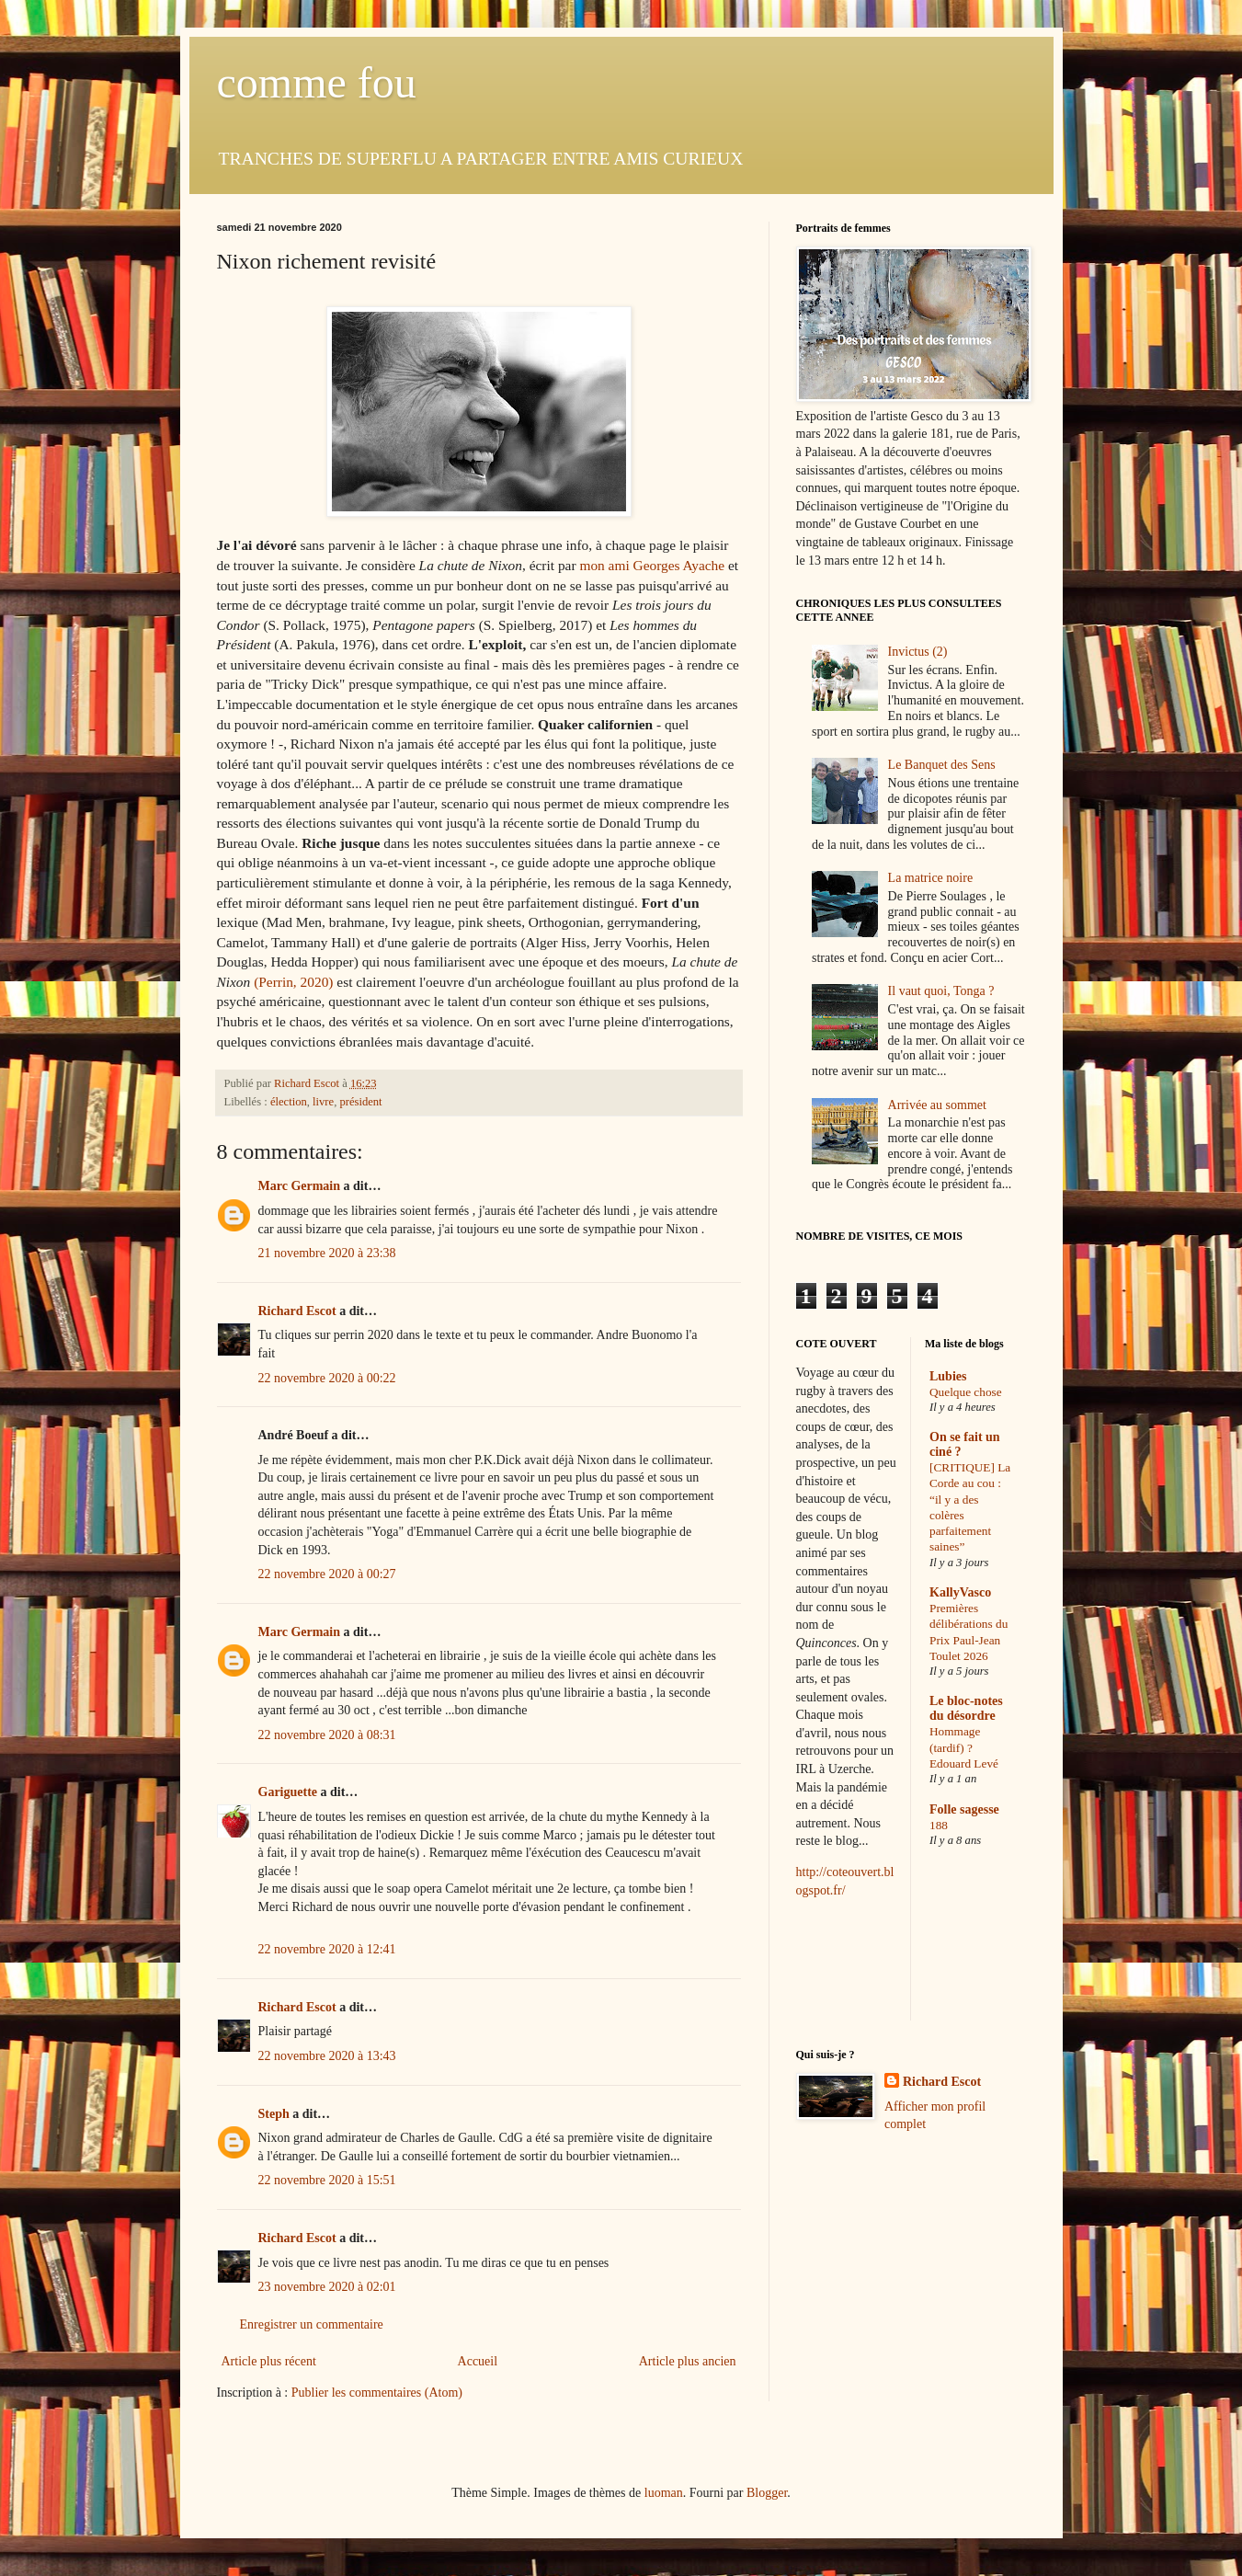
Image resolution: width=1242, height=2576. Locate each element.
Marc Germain (299, 1186)
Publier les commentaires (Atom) (376, 2392)
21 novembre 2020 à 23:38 (327, 1253)
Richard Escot (297, 1311)
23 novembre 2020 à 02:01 (327, 2287)
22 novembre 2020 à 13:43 (327, 2056)
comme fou (316, 82)
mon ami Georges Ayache (651, 565)
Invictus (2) (918, 651)
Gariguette (288, 1792)
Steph (274, 2114)
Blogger (766, 2493)
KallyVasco (960, 1592)
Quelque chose (965, 1392)
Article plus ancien (687, 2361)
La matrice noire (931, 878)
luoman (663, 2493)
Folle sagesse (964, 1809)
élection (288, 1101)
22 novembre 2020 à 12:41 (327, 1949)
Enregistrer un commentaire (311, 2324)
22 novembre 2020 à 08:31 (327, 1735)
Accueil (478, 2361)
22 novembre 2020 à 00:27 (327, 1574)
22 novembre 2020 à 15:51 (327, 2180)
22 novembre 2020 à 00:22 (327, 1378)
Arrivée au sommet (937, 1105)
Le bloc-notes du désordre (966, 1708)
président (360, 1101)
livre (323, 1101)
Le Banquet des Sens (942, 765)
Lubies (947, 1376)
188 (938, 1825)
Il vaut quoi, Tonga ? (941, 991)
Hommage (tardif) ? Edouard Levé (963, 1747)
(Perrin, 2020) (293, 982)
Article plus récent (269, 2361)
